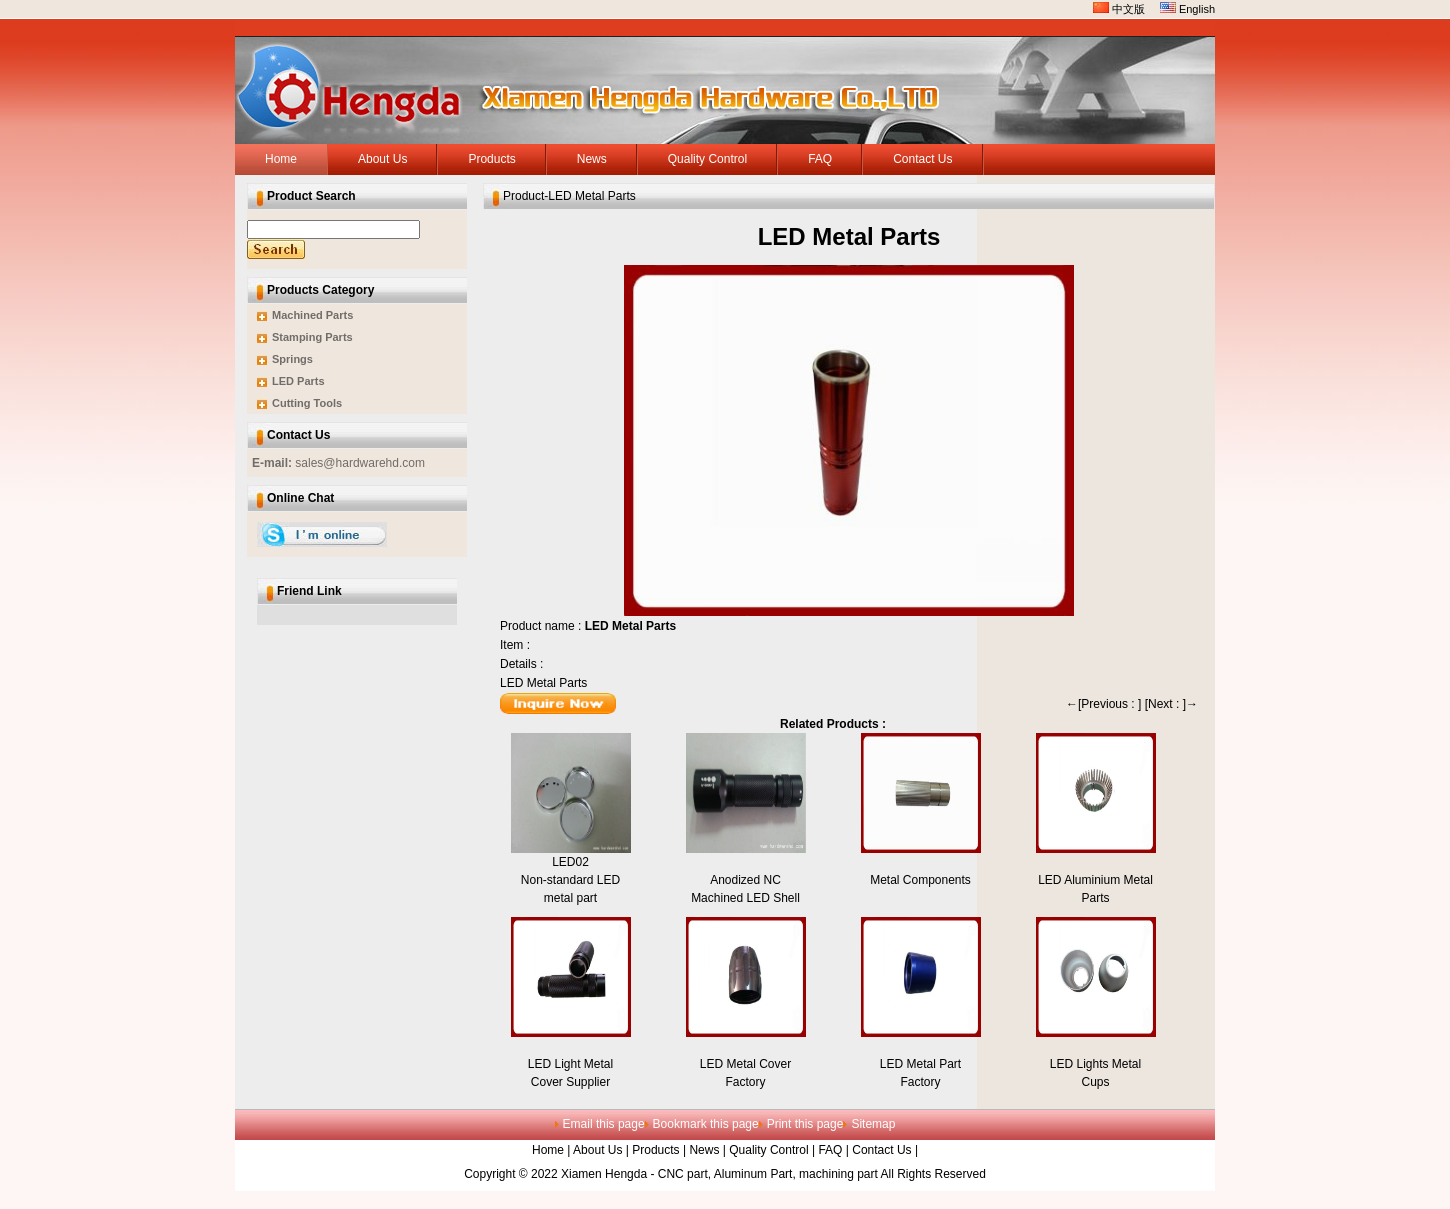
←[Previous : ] (1103, 704)
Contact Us (881, 1150)
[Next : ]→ (1171, 704)
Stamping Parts (312, 337)
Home (548, 1150)
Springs (292, 359)
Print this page (805, 1124)
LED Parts (298, 381)
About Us (597, 1150)
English (1187, 9)
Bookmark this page (706, 1124)
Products (655, 1150)
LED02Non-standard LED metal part (570, 880)
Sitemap (873, 1124)
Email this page (604, 1124)
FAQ (830, 1150)
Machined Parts (312, 315)
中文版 (1119, 9)
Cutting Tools (307, 403)
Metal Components (920, 880)
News (704, 1150)
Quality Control (768, 1150)
